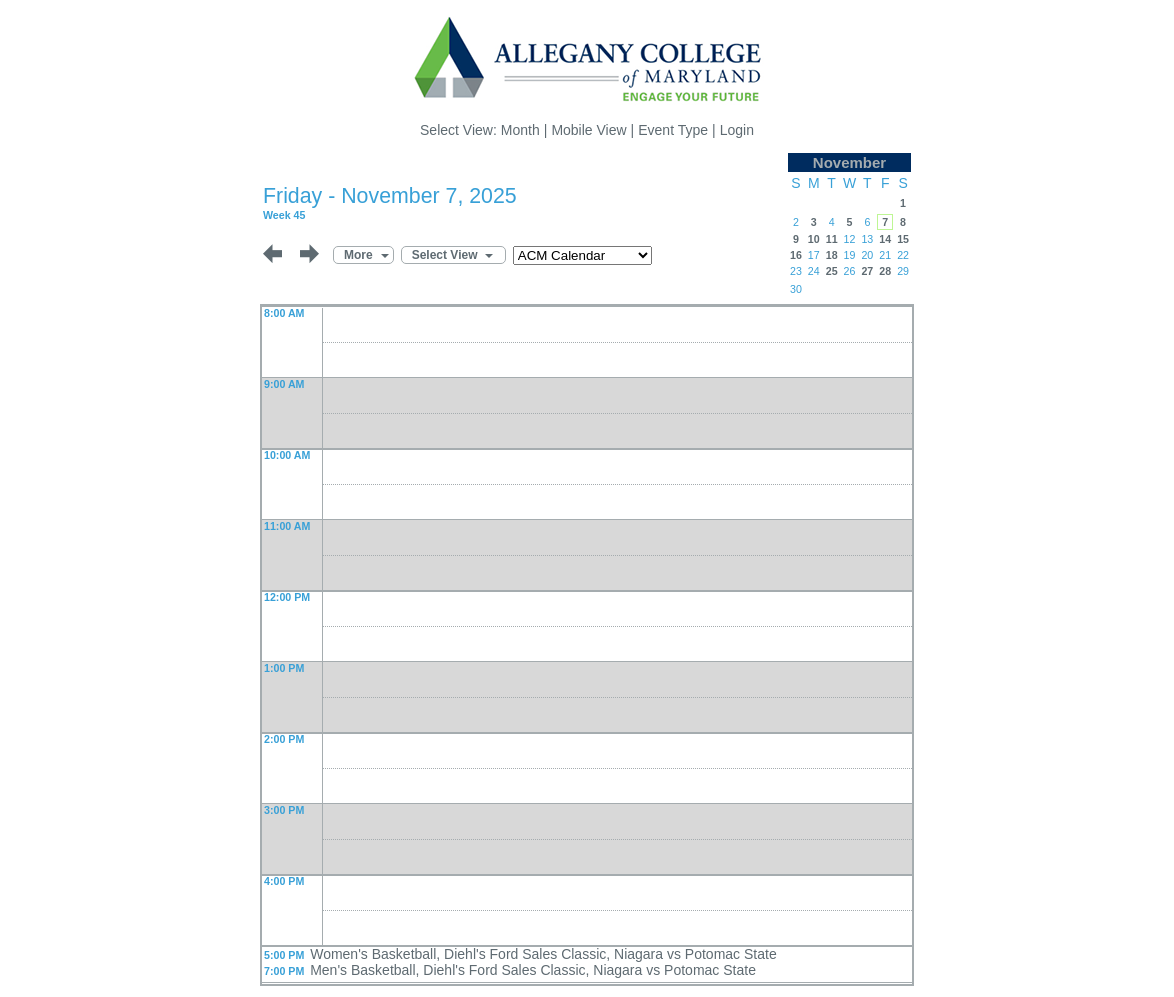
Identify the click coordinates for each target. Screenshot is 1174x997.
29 (903, 271)
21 (885, 255)
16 (796, 255)
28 (885, 271)
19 (850, 255)
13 (867, 239)
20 (867, 255)
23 (796, 271)
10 (814, 239)
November (849, 162)
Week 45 (284, 215)
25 (832, 271)
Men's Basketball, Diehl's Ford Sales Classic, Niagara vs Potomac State (533, 970)
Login (737, 130)
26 (850, 271)
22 (903, 255)
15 (903, 239)
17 (814, 255)
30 (796, 289)
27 (867, 271)
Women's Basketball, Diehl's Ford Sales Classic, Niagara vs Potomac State (543, 954)
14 (885, 239)
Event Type (673, 130)
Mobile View (588, 130)
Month (520, 130)
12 (850, 239)
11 (832, 239)
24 (814, 271)
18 (832, 255)
